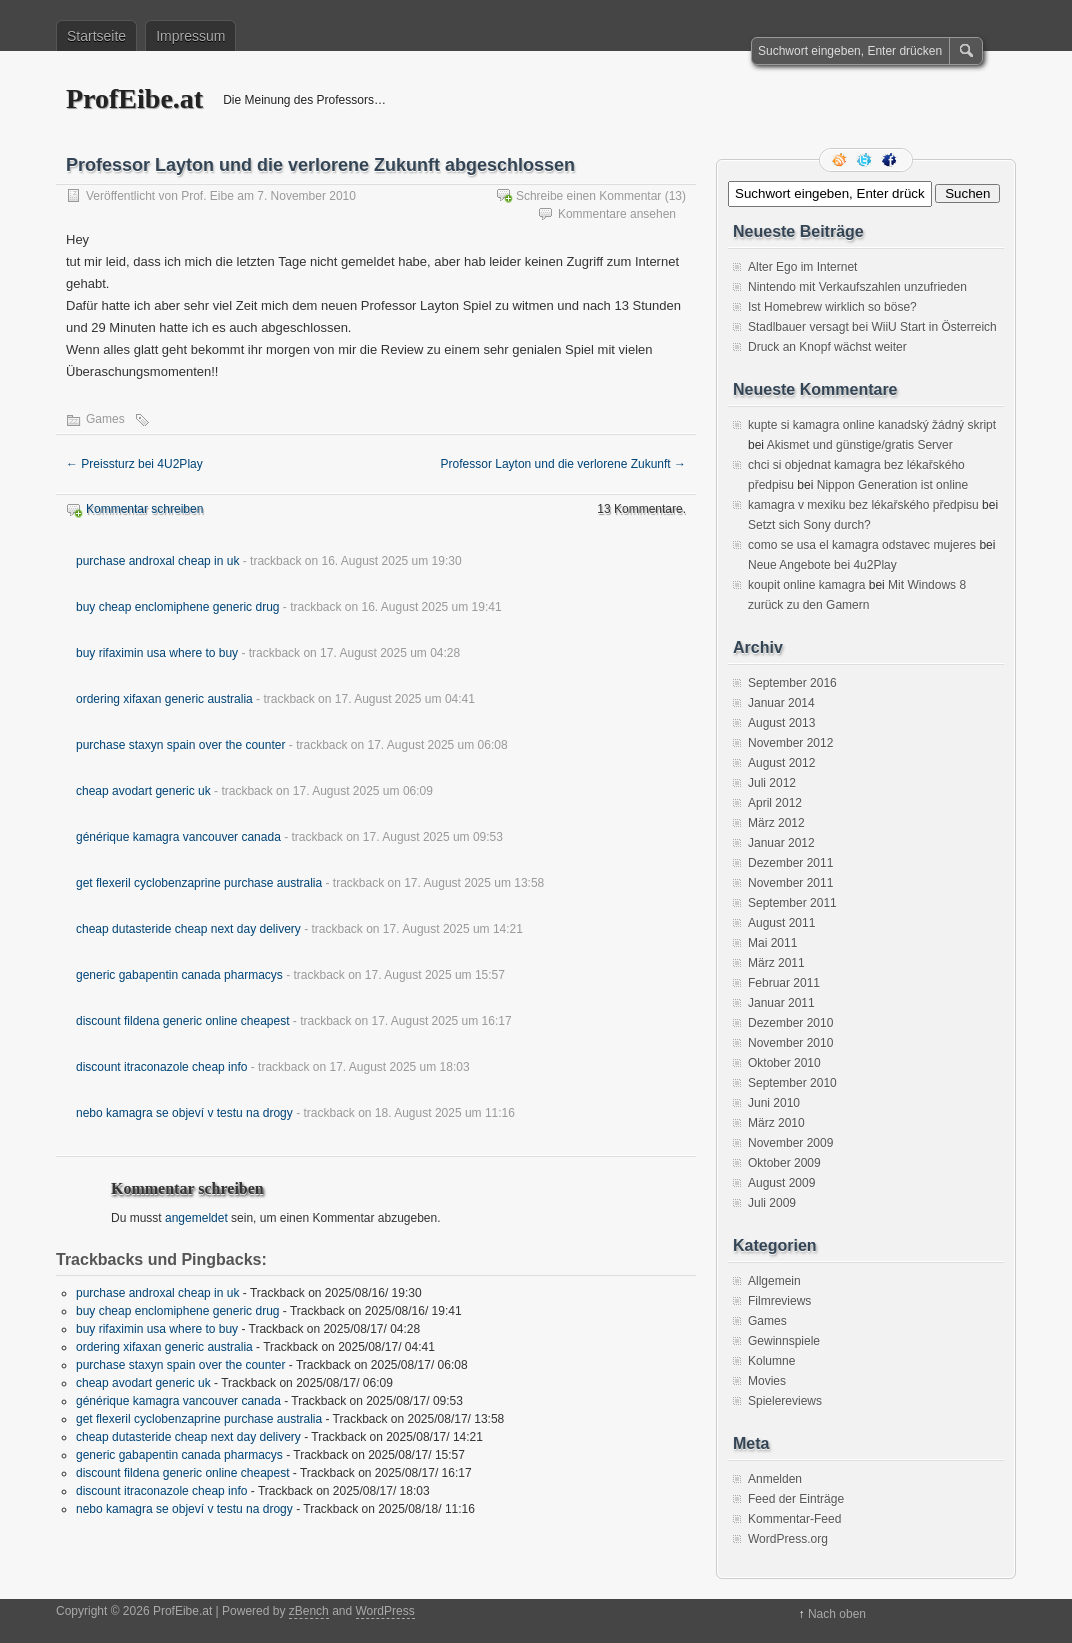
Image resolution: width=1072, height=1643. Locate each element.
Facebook (891, 160)
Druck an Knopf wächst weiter (827, 347)
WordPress (385, 1611)
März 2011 (776, 963)
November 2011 (790, 883)
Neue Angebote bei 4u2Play (822, 565)
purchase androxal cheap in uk (157, 561)
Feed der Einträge (796, 1499)
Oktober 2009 (784, 1163)
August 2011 (781, 923)
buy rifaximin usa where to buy (157, 653)
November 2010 (790, 1043)
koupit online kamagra (806, 585)
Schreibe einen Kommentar (588, 196)
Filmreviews (779, 1301)
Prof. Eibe (207, 196)
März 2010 (776, 1123)
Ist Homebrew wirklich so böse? (832, 307)
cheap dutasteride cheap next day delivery (188, 929)
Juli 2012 (772, 783)
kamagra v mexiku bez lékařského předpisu (863, 505)
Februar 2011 (784, 983)
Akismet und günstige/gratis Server (860, 445)
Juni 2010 (774, 1103)
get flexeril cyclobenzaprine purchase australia (199, 883)
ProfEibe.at (134, 98)
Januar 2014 (781, 703)
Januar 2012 (781, 843)
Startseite (96, 36)
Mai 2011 (772, 943)
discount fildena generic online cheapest (182, 1021)
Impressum (190, 36)
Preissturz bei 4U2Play (134, 464)
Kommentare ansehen (617, 214)
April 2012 (775, 803)
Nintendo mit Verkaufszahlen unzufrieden (857, 287)
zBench (309, 1611)
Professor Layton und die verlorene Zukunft (563, 464)
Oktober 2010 (784, 1063)
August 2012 (781, 763)
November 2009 (790, 1143)
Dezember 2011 (790, 863)
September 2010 (792, 1083)
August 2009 (781, 1183)
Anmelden (775, 1479)
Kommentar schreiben (144, 509)
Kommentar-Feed (794, 1519)
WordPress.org (788, 1539)
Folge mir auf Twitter (866, 160)
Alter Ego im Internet (802, 267)
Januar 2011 (781, 1003)
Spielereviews (785, 1401)
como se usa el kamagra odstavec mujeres (862, 545)
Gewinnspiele (784, 1341)
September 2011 (792, 903)
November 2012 (790, 743)
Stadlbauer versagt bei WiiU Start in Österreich (872, 327)
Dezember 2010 (790, 1023)
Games (105, 419)
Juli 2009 (772, 1203)
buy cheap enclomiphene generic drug (177, 607)
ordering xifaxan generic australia (164, 699)
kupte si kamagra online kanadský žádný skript (872, 425)
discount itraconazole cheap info (161, 1067)
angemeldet (196, 1218)
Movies (767, 1381)
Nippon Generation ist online (892, 485)
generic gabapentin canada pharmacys (179, 975)
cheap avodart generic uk (143, 791)
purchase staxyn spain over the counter (180, 745)
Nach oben (837, 1614)
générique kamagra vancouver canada (178, 837)
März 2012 (776, 823)
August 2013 (781, 723)
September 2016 (792, 683)
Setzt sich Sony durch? (809, 525)
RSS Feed (841, 160)
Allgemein (774, 1281)
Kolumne (771, 1361)
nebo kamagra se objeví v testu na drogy (184, 1113)
